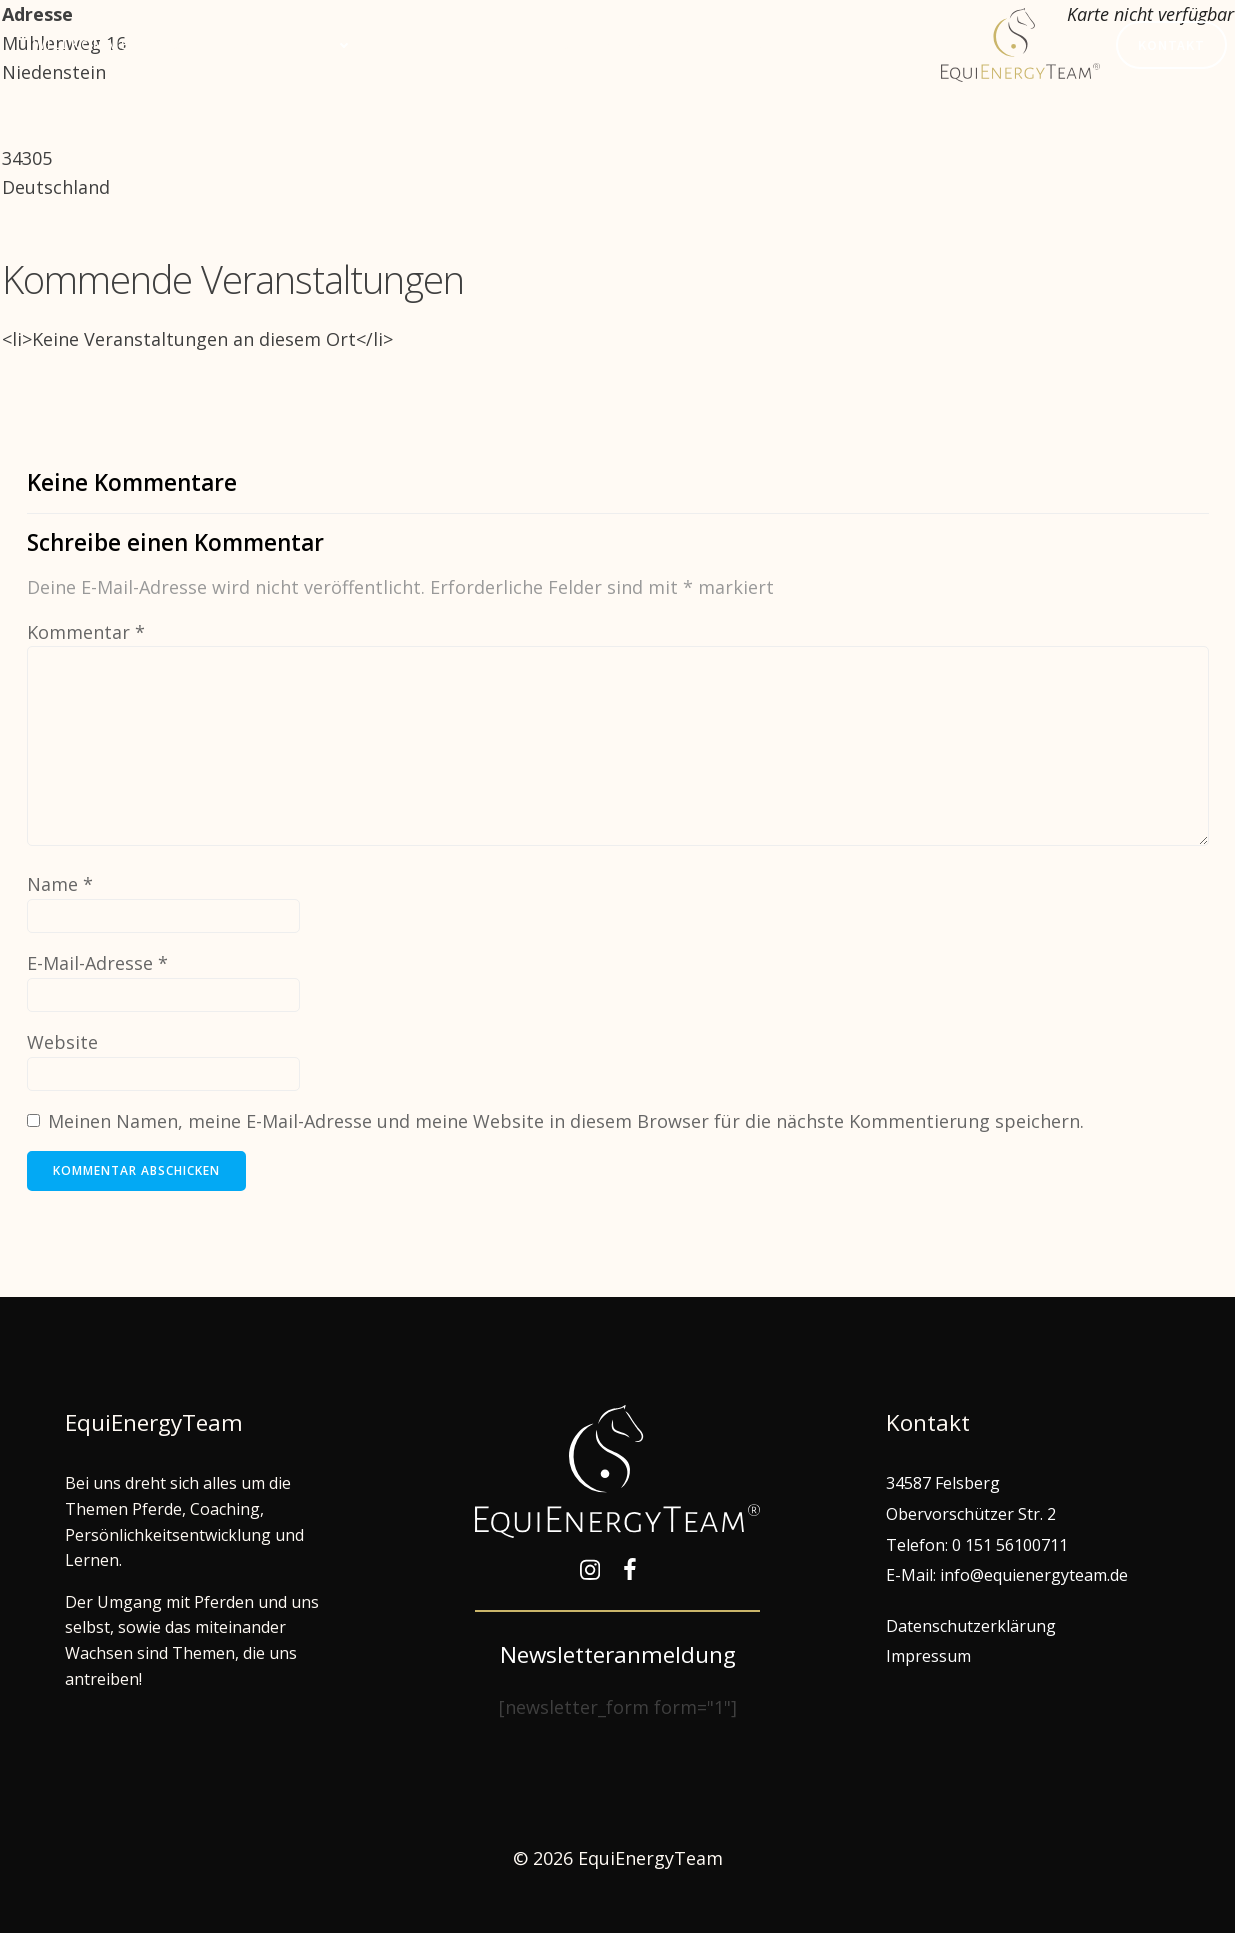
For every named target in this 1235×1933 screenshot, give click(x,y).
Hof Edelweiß (736, 44)
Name (60, 884)
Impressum (928, 1656)
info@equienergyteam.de (1034, 1575)
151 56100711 (1016, 1545)
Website (62, 1042)
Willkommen (87, 44)
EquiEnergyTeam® (564, 44)
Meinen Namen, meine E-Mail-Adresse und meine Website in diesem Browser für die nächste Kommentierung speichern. (566, 1121)
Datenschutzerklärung (971, 1626)
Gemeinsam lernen (262, 44)
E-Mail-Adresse (97, 963)
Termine (418, 44)
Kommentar (86, 632)
